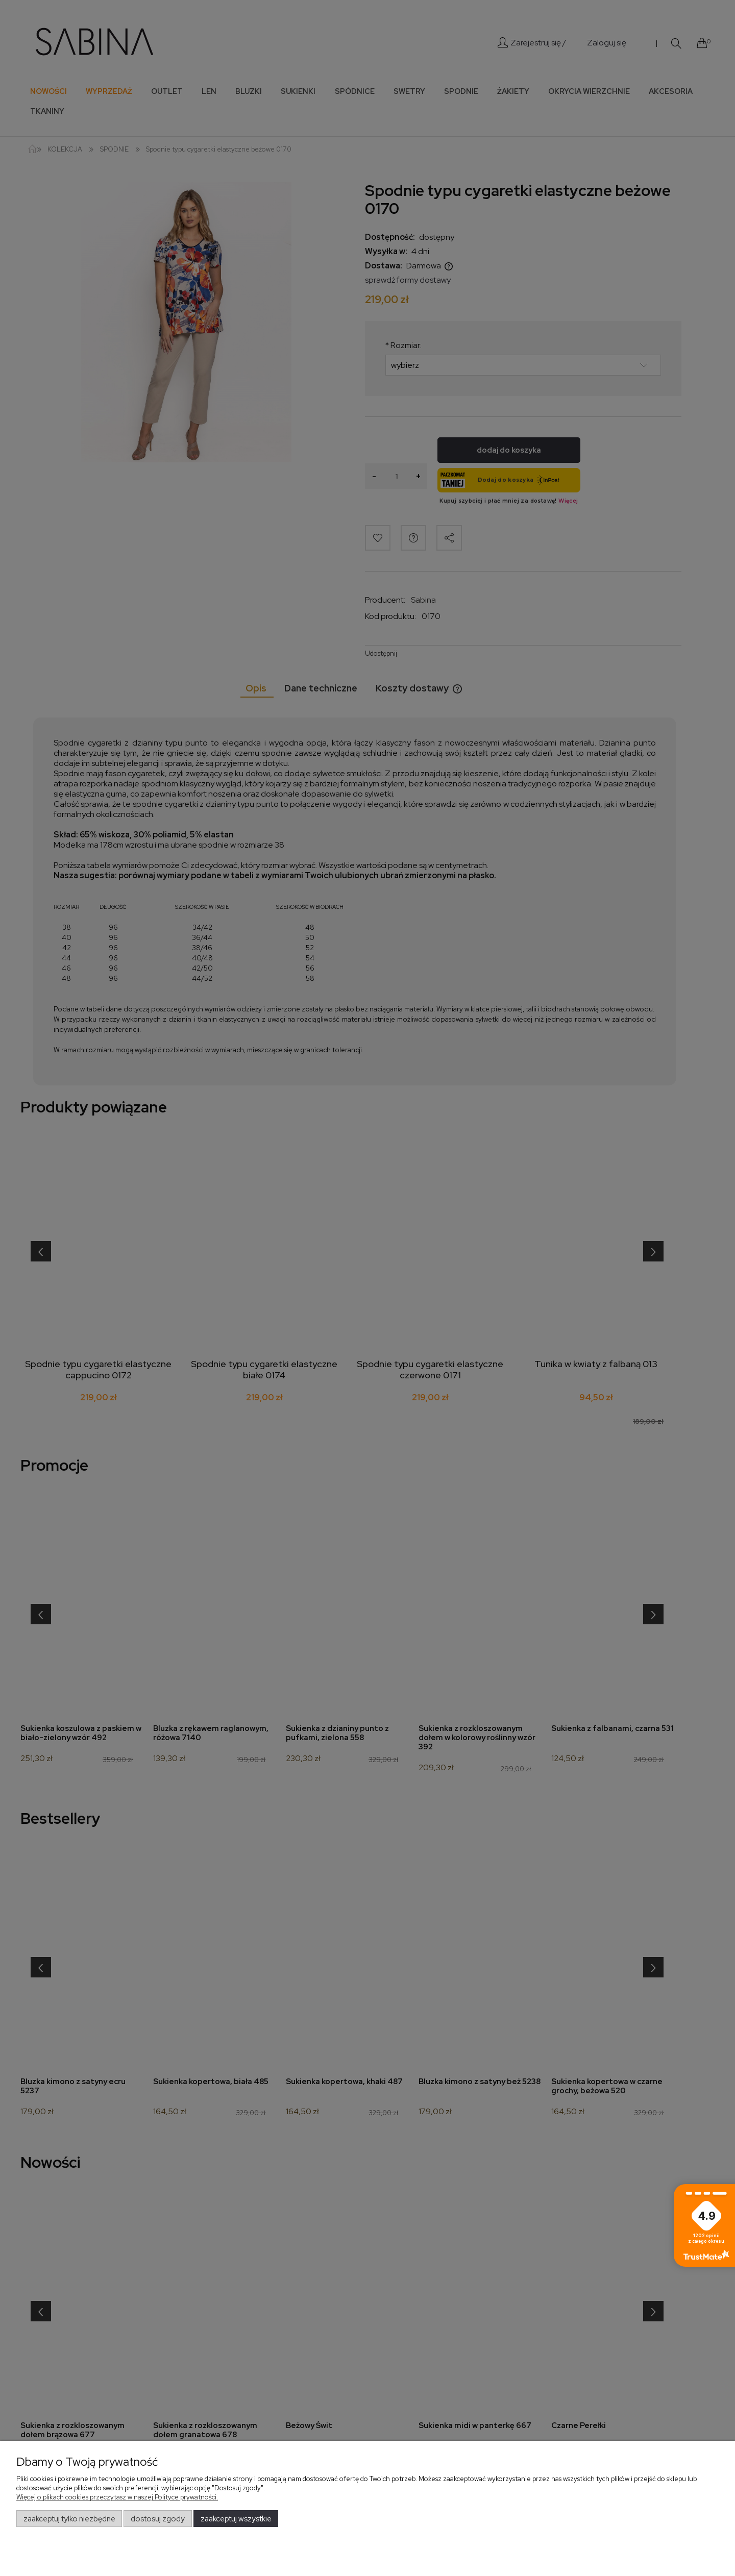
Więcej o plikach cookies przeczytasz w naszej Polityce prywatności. (117, 2497)
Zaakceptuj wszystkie (236, 2519)
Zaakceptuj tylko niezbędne (69, 2519)
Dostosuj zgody (158, 2519)
